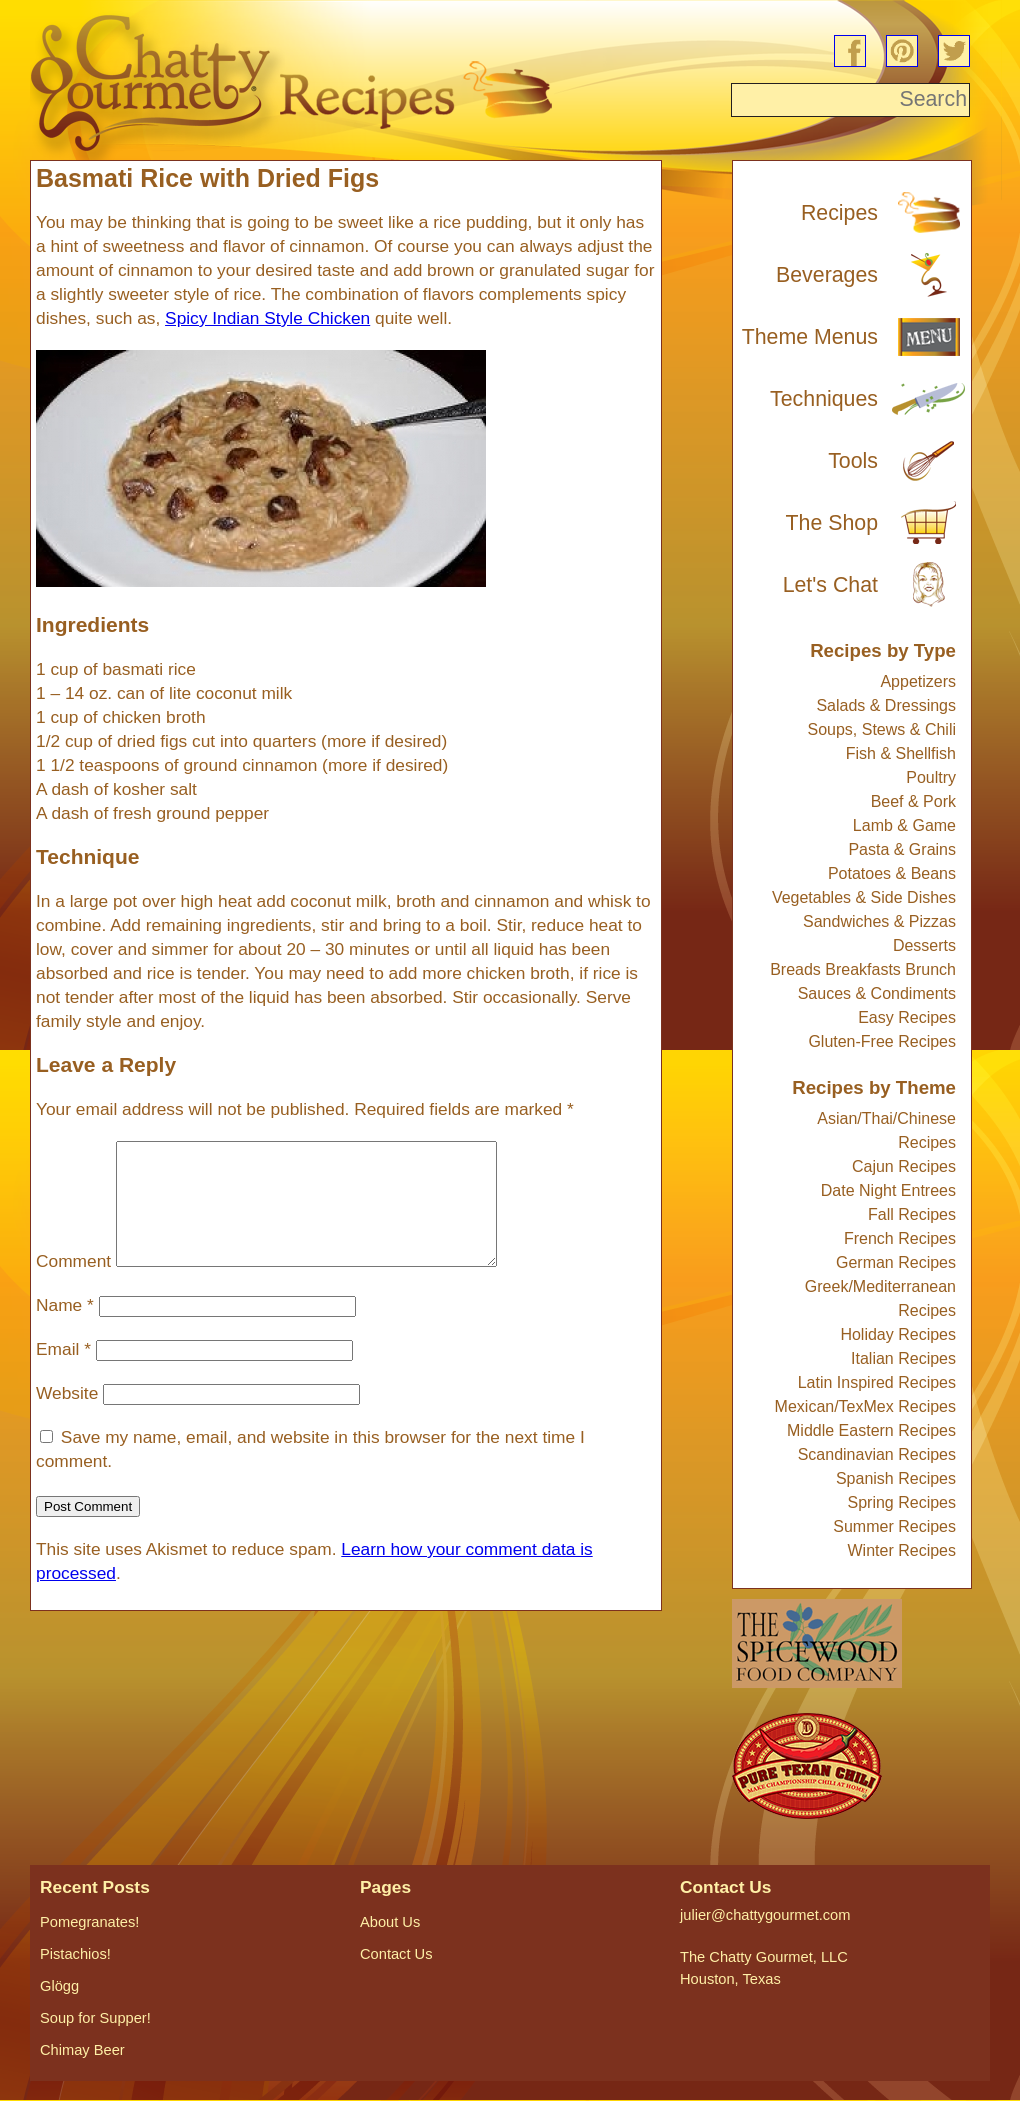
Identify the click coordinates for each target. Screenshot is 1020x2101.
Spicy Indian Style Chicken (267, 318)
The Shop (832, 523)
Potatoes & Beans (892, 873)
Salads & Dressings (886, 705)
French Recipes (900, 1238)
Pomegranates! (89, 1922)
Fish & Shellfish (901, 753)
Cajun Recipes (904, 1166)
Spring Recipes (902, 1502)
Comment (73, 1285)
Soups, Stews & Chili (881, 729)
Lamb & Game (904, 825)
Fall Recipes (912, 1214)
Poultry (931, 777)
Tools (853, 461)
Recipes (839, 213)
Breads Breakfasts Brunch (863, 969)
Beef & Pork (913, 801)
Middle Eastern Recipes (871, 1430)
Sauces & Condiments (877, 993)
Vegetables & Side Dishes (864, 897)
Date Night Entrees (888, 1190)
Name (65, 1329)
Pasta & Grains (902, 849)
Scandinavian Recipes (877, 1454)
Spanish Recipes (896, 1478)
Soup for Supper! (95, 2018)
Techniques (824, 399)
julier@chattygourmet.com (765, 1915)
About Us (390, 1922)
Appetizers (918, 681)
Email (63, 1373)
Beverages (827, 275)
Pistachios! (75, 1954)
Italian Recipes (903, 1358)
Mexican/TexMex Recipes (865, 1406)
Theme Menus (810, 337)
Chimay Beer (82, 2050)
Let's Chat (830, 585)
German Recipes (896, 1262)
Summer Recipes (894, 1526)
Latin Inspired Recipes (877, 1382)
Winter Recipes (902, 1550)
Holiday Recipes (898, 1334)
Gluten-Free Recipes (882, 1041)
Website (67, 1417)
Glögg (59, 1986)
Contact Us (396, 1954)
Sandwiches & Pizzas (879, 921)
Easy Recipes (907, 1017)
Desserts (924, 945)
